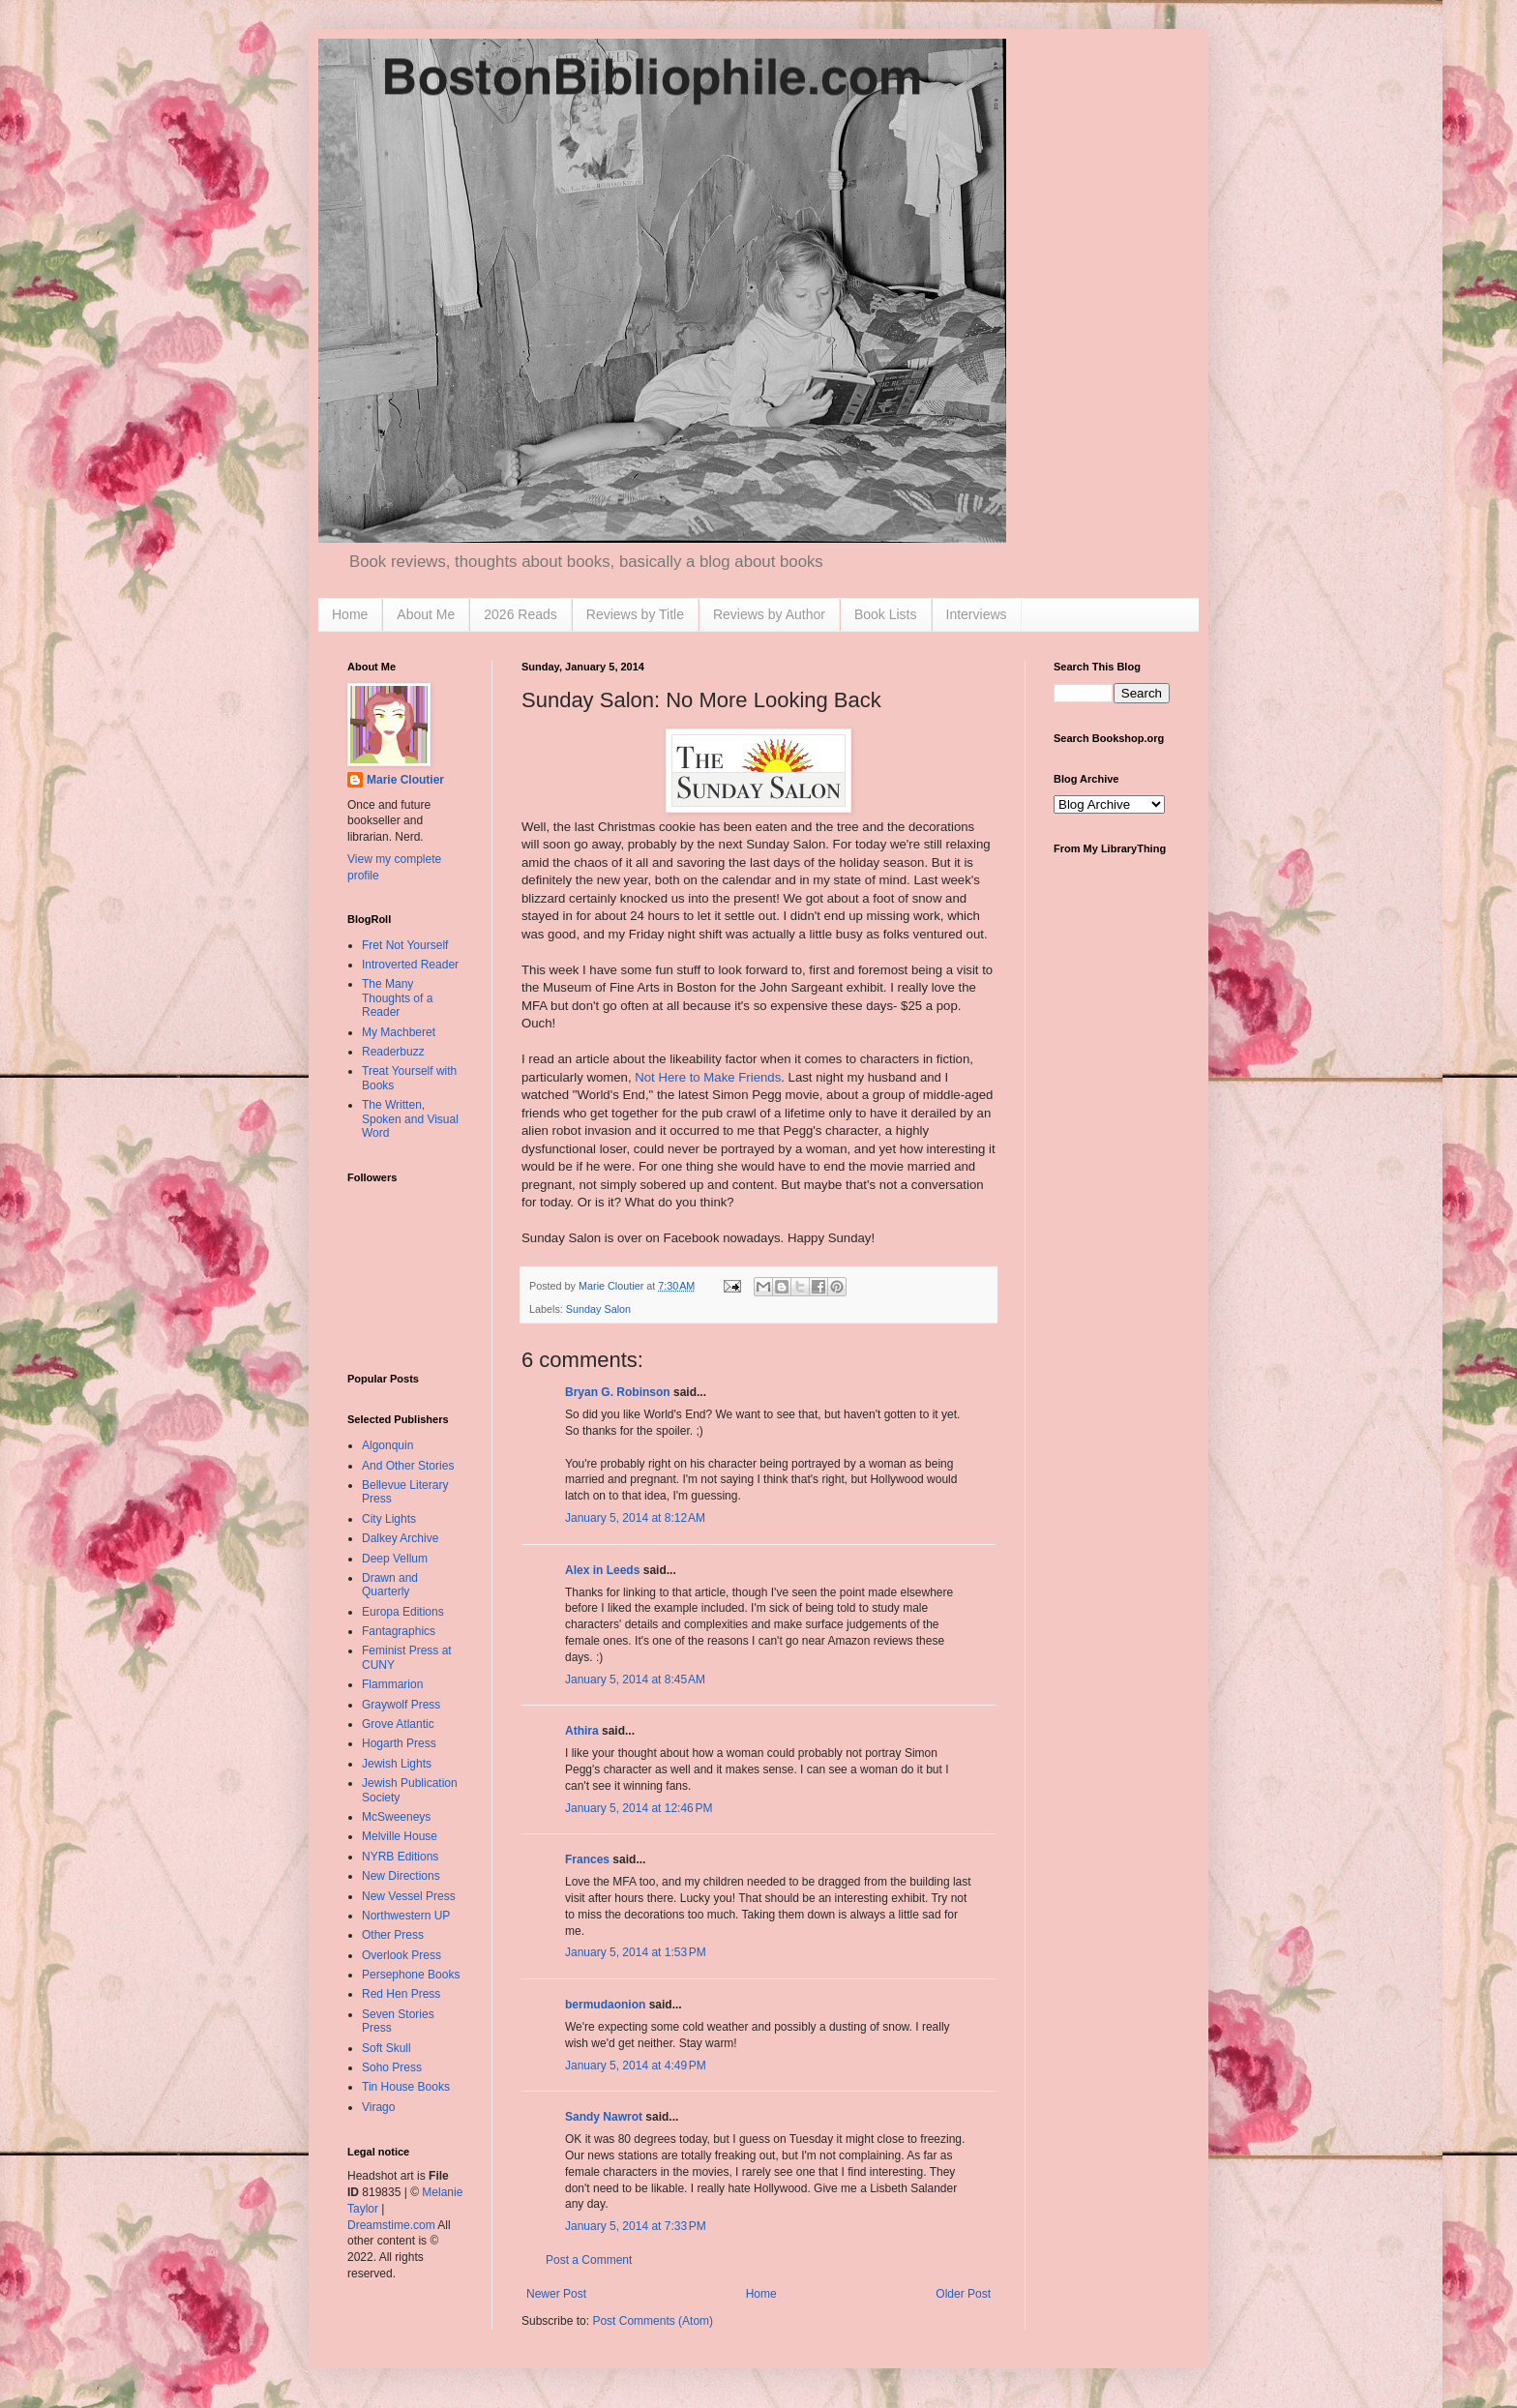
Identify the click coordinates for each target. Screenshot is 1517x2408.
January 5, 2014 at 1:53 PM (635, 1952)
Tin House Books (406, 2087)
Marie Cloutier (405, 780)
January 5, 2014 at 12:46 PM (638, 1808)
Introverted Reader (410, 964)
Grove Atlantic (398, 1724)
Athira (582, 1731)
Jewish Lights (396, 1763)
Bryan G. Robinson (617, 1392)
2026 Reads (520, 614)
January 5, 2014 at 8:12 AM (635, 1518)
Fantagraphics (398, 1631)
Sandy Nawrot (603, 2117)
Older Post (963, 2294)
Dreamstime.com (391, 2225)
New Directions (401, 1876)
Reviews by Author (769, 614)
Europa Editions (403, 1612)
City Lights (389, 1519)
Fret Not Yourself (405, 945)
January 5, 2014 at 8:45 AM (635, 1679)
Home (350, 614)
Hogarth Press (399, 1743)
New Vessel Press (409, 1896)
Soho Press (392, 2067)
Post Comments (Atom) (652, 2321)
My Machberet (398, 1032)
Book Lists (885, 614)
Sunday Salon (598, 1309)
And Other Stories (408, 1465)
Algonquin (387, 1445)
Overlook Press (401, 1955)
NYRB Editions (400, 1856)
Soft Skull (386, 2048)
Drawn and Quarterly (390, 1584)
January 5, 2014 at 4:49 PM (635, 2065)
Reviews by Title (635, 614)
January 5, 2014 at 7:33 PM (635, 2226)
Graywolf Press (401, 1704)
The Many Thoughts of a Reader (397, 998)
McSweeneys (396, 1817)
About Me (426, 614)
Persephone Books (411, 1974)
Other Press (393, 1935)
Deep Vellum (395, 1558)
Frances (587, 1859)
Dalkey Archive (400, 1538)
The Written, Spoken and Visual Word (410, 1119)
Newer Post (556, 2294)
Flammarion (392, 1684)
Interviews (976, 614)
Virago (378, 2107)
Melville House (399, 1836)
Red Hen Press (401, 1994)
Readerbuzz (393, 1051)
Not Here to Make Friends (708, 1077)
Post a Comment (589, 2260)
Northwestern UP (406, 1915)
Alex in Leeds (602, 1570)
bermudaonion (605, 2004)
